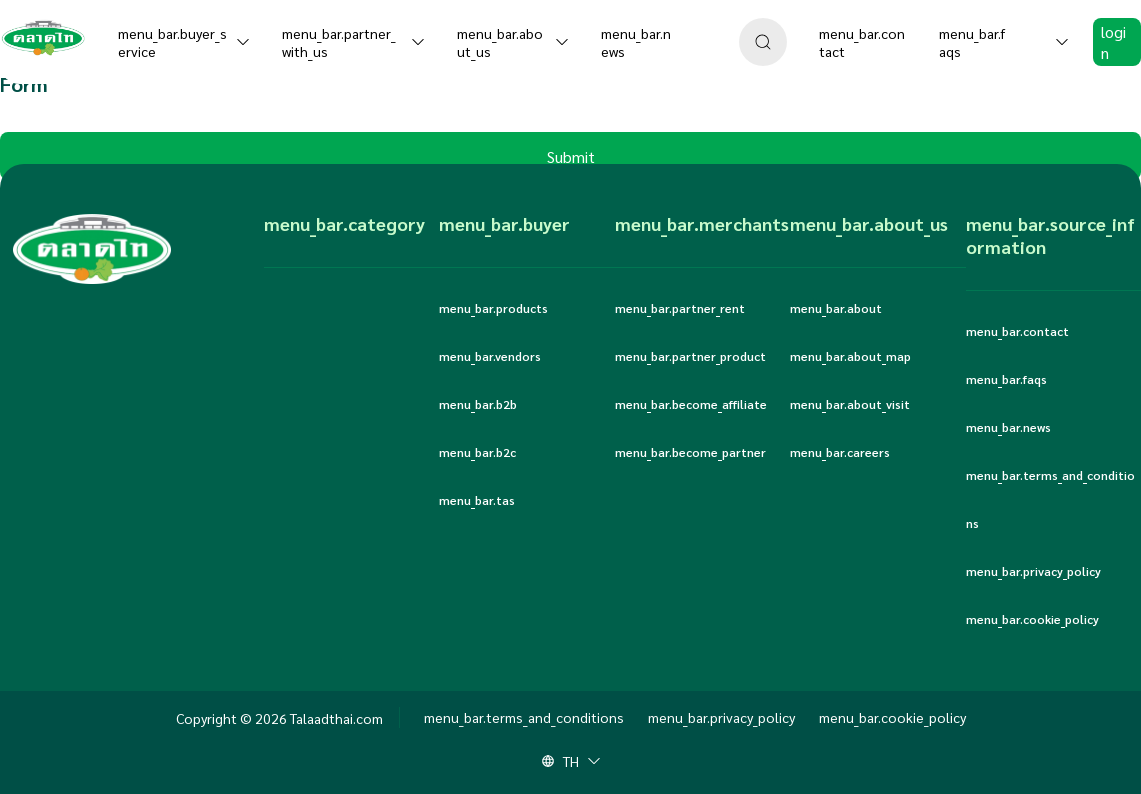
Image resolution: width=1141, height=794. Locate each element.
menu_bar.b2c (477, 452)
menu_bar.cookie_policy (1032, 619)
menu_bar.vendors (490, 356)
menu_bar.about (836, 308)
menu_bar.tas (477, 500)
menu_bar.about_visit (850, 404)
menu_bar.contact (1017, 331)
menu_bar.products (493, 308)
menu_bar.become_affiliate (691, 404)
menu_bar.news (1008, 427)
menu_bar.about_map (850, 356)
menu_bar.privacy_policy (1033, 571)
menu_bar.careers (840, 452)
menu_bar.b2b (478, 404)
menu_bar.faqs (1006, 379)
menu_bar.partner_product (690, 356)
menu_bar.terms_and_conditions (1050, 499)
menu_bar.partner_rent (680, 308)
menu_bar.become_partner (690, 452)
